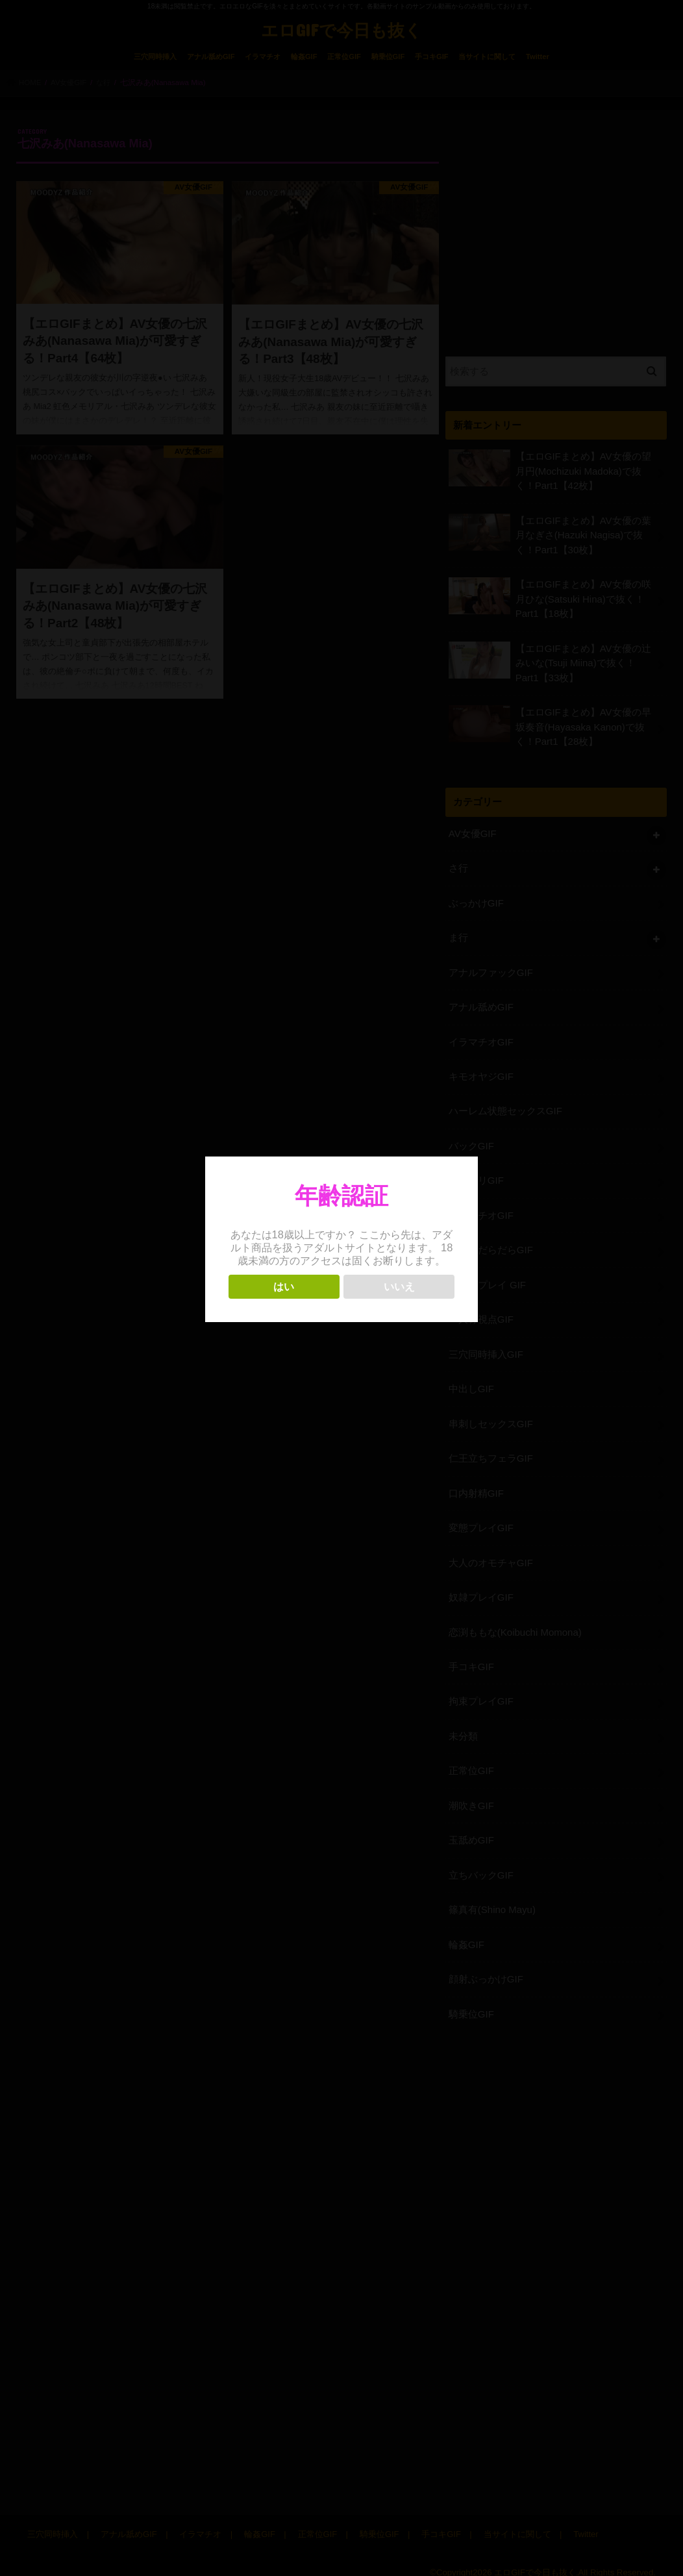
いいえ (399, 1286)
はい (283, 1286)
